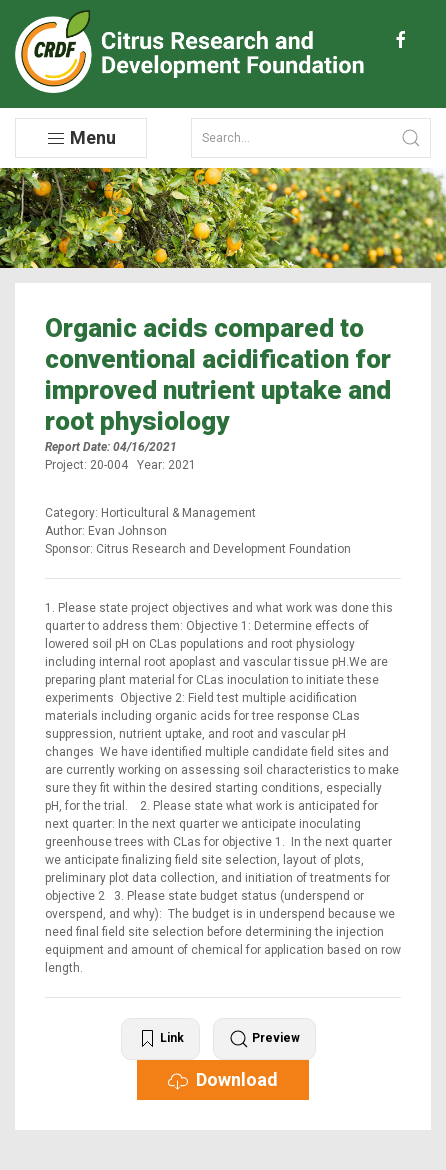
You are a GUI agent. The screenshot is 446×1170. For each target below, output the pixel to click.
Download (223, 1080)
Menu (81, 138)
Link (160, 1039)
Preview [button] (264, 1039)
